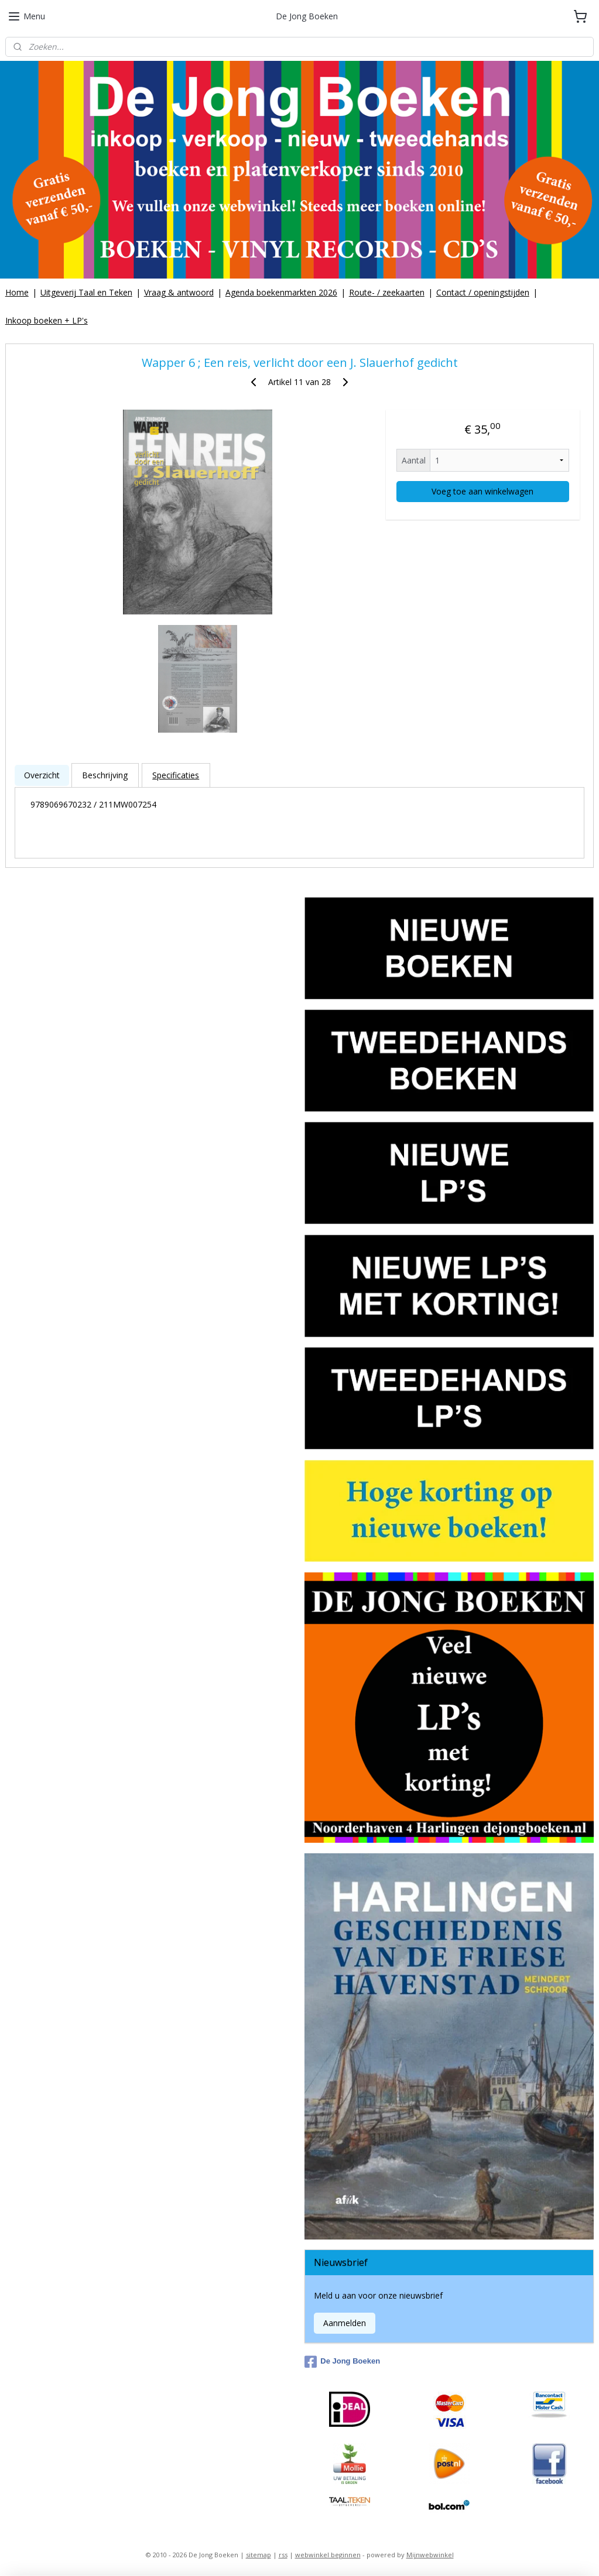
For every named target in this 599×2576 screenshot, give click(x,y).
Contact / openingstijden (482, 292)
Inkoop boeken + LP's (46, 320)
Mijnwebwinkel (430, 2554)
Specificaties (175, 775)
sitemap (258, 2554)
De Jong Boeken (342, 2362)
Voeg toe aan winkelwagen (482, 491)
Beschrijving (105, 775)
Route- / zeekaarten (387, 292)
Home (17, 292)
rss (283, 2554)
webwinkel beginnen (328, 2554)
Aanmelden (344, 2322)
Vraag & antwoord (179, 292)
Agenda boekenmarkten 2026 (281, 292)
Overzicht (42, 775)
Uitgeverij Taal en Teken (86, 292)
